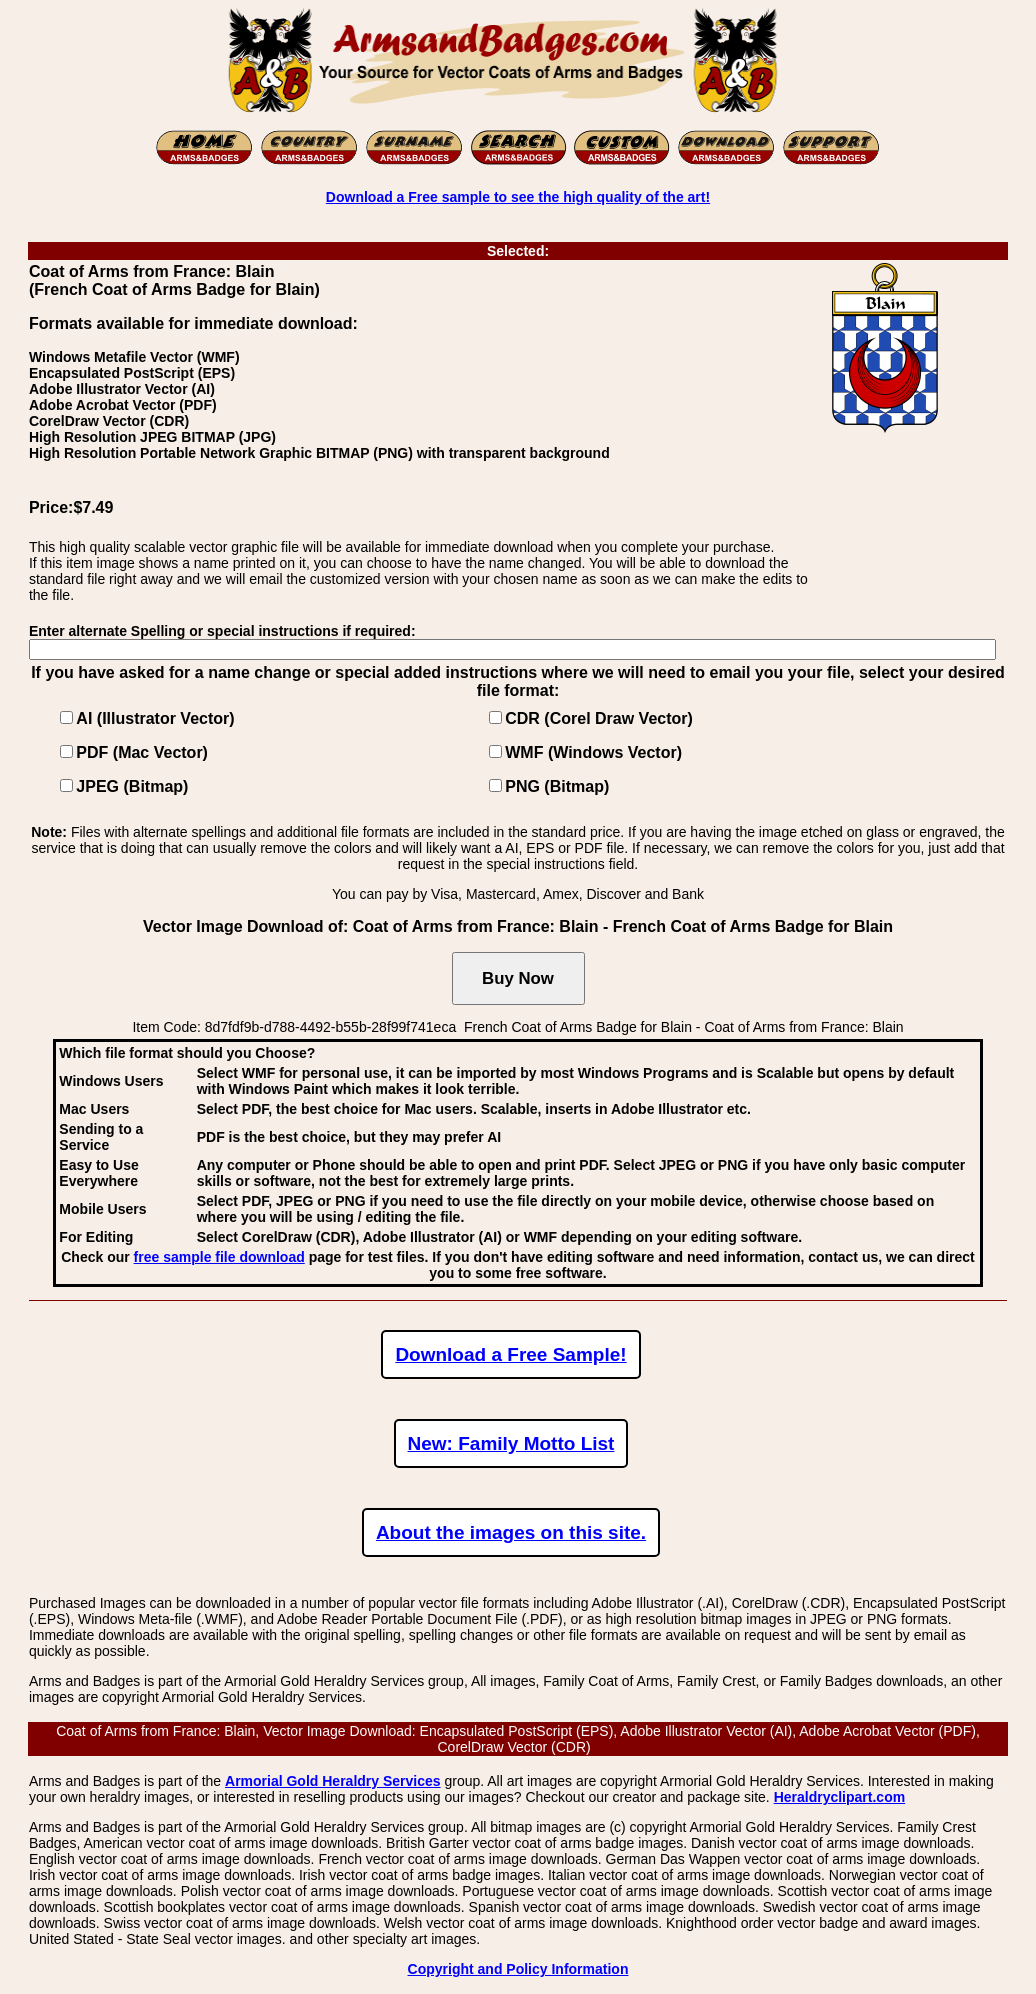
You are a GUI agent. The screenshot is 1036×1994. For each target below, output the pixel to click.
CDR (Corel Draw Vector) (599, 718)
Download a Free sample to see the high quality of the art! (518, 197)
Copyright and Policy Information (518, 1969)
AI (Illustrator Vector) (155, 718)
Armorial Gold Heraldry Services (333, 1781)
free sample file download (219, 1257)
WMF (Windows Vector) (593, 752)
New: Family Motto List (511, 1443)
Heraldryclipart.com (840, 1797)
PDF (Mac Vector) (142, 752)
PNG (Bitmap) (557, 786)
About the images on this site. (511, 1532)
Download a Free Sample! (510, 1354)
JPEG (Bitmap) (132, 786)
